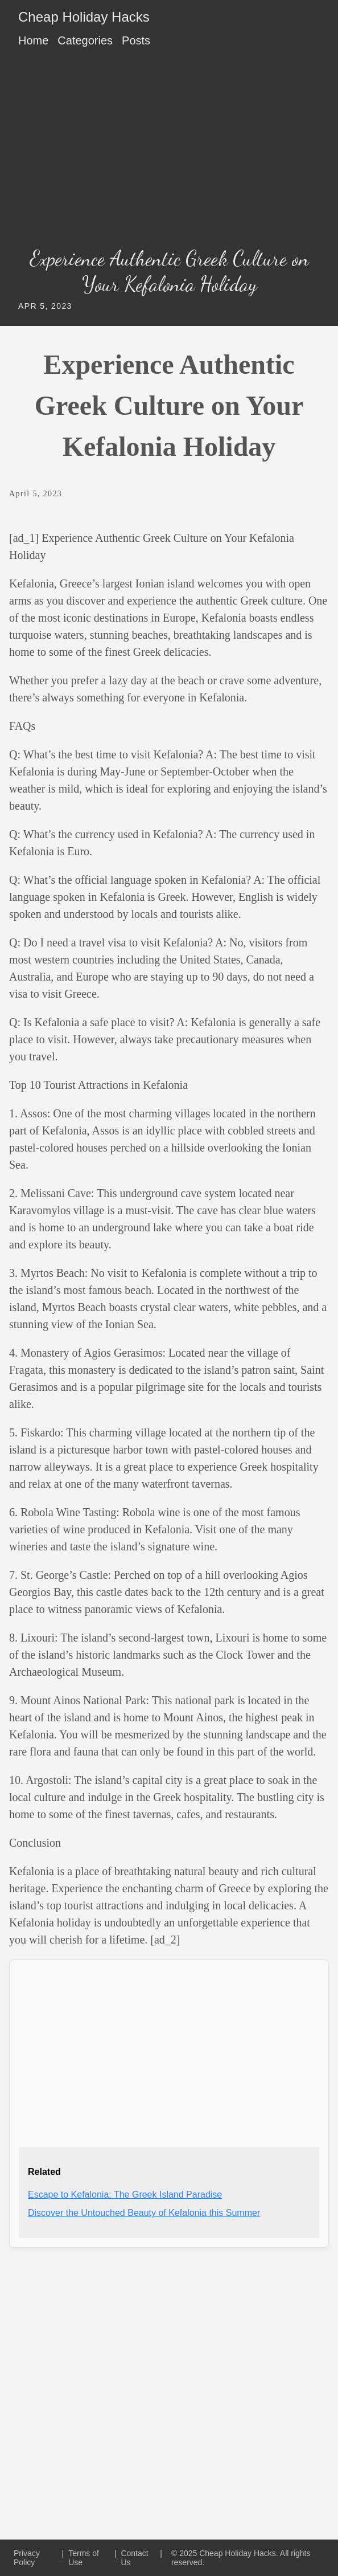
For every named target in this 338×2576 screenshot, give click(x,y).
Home (33, 40)
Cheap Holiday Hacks (84, 17)
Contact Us (134, 2558)
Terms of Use (83, 2558)
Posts (136, 40)
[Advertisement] (169, 151)
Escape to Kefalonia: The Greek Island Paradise (125, 2194)
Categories (85, 40)
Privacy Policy (27, 2558)
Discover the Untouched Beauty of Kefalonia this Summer (144, 2213)
